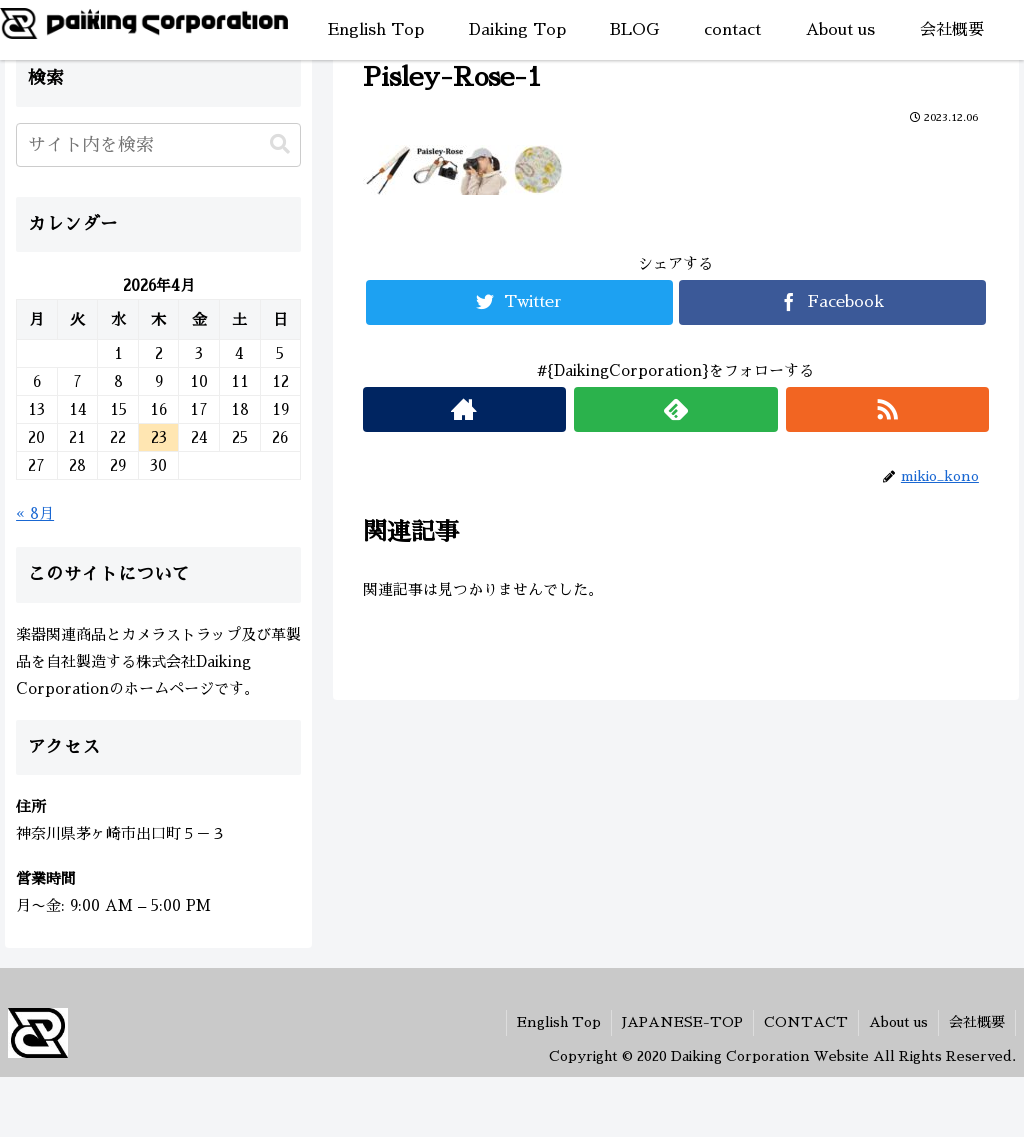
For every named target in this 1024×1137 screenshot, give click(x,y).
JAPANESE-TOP (682, 1022)
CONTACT (806, 1022)
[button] (280, 144)
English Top (559, 1022)
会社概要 (977, 1022)
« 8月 (35, 513)
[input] (158, 145)
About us (898, 1022)
